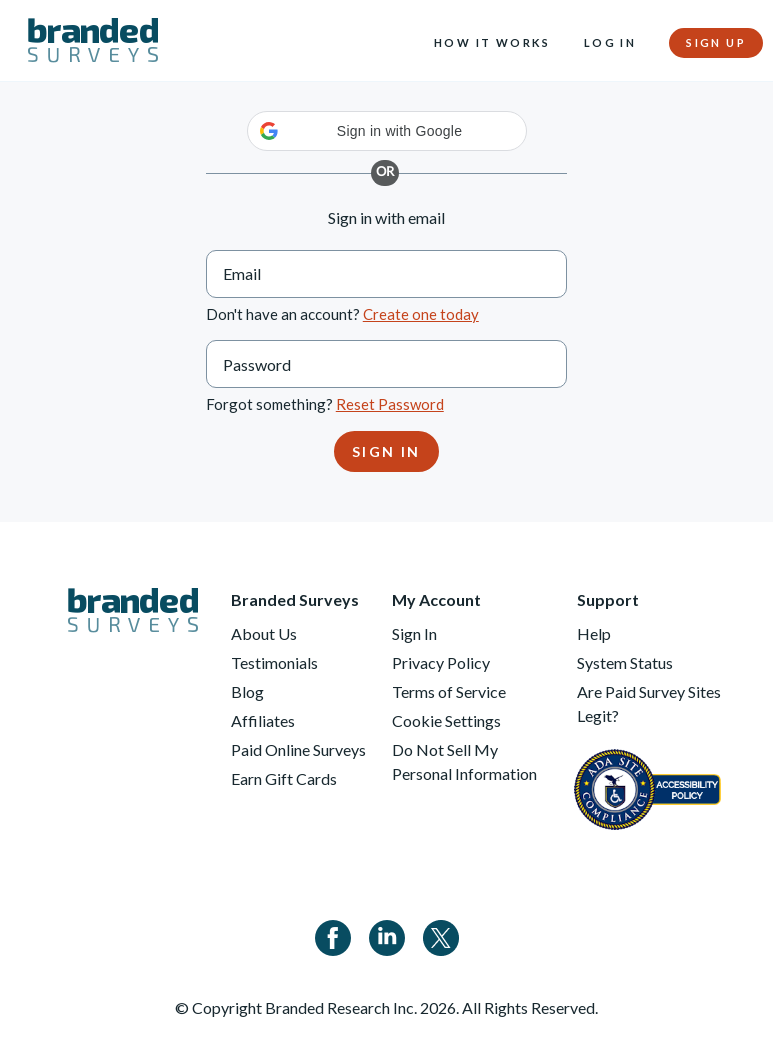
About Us (264, 633)
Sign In (414, 633)
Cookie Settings (446, 720)
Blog (247, 691)
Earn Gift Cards (284, 778)
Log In (610, 42)
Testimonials (274, 662)
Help (594, 633)
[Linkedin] (387, 935)
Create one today (421, 314)
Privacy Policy (441, 662)
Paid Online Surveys (298, 749)
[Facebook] (333, 935)
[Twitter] (441, 935)
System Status (625, 662)
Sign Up (716, 42)
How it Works (492, 42)
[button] (387, 131)
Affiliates (263, 720)
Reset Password (390, 404)
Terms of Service (449, 691)
